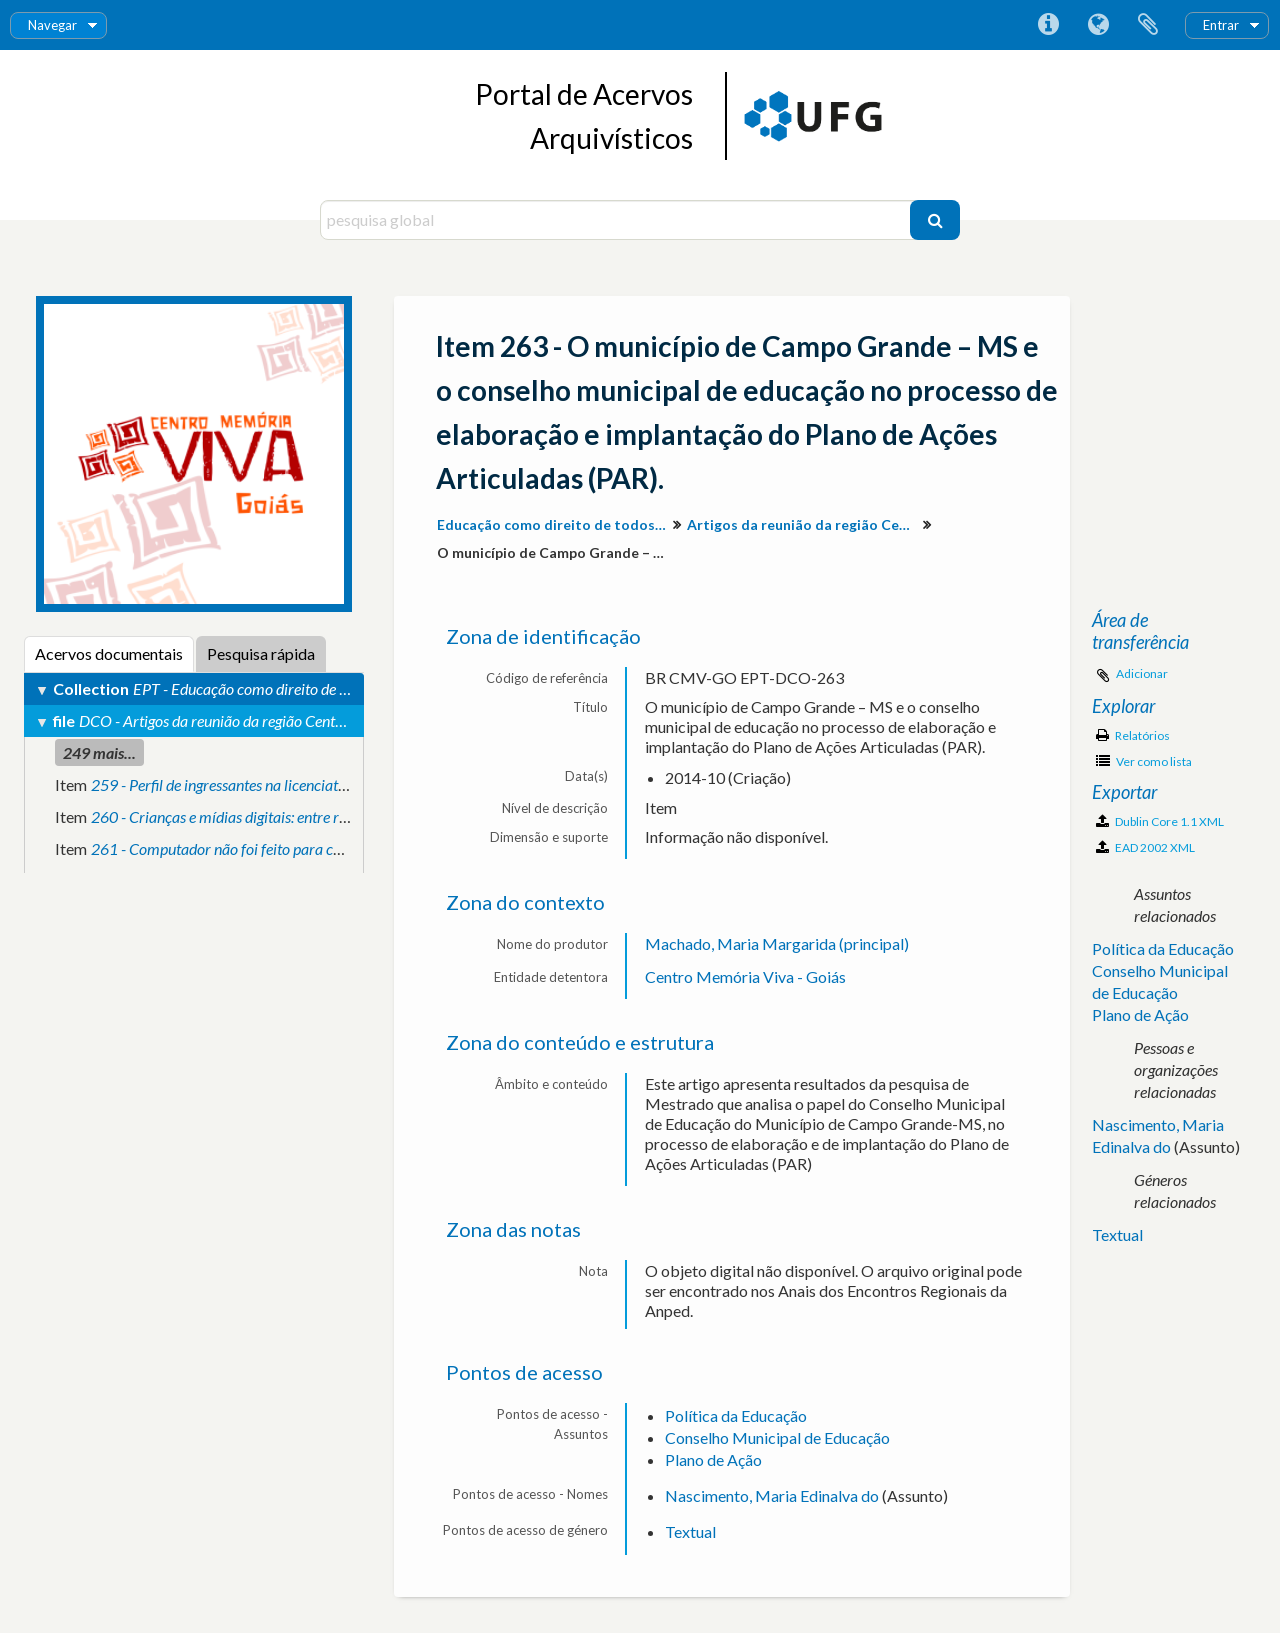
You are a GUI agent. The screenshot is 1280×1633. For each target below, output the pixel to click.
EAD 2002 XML (1145, 847)
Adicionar (1142, 673)
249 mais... (99, 752)
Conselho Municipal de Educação (777, 1437)
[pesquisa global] (617, 220)
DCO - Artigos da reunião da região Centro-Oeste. (236, 720)
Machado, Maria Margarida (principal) (777, 943)
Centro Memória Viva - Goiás (745, 976)
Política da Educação (736, 1415)
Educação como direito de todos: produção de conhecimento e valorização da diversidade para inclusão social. (554, 524)
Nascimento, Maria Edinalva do (772, 1495)
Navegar (52, 25)
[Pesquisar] (935, 220)
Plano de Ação (713, 1459)
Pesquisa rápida (261, 653)
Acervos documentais (109, 653)
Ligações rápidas (1048, 25)
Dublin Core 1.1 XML (1160, 821)
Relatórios (1133, 735)
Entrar (1221, 25)
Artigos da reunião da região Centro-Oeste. (804, 524)
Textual (690, 1531)
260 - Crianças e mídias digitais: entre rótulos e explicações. (279, 816)
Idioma (1098, 25)
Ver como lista (1144, 761)
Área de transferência (1148, 25)
